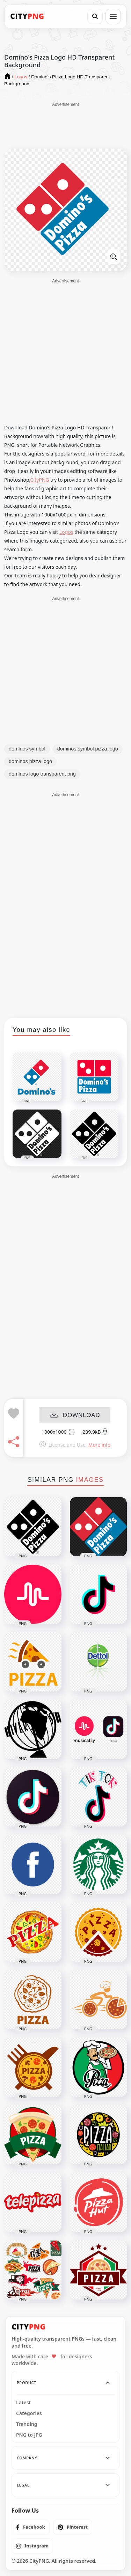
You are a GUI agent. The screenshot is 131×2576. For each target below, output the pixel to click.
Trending (26, 2424)
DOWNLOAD (75, 1415)
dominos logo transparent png (42, 774)
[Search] (95, 16)
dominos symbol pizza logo (87, 749)
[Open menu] (113, 16)
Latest (23, 2402)
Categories (29, 2413)
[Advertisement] (66, 125)
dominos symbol (27, 749)
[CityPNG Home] (27, 16)
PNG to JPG (29, 2435)
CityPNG (39, 479)
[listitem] (31, 2527)
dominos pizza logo (30, 761)
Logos (66, 532)
